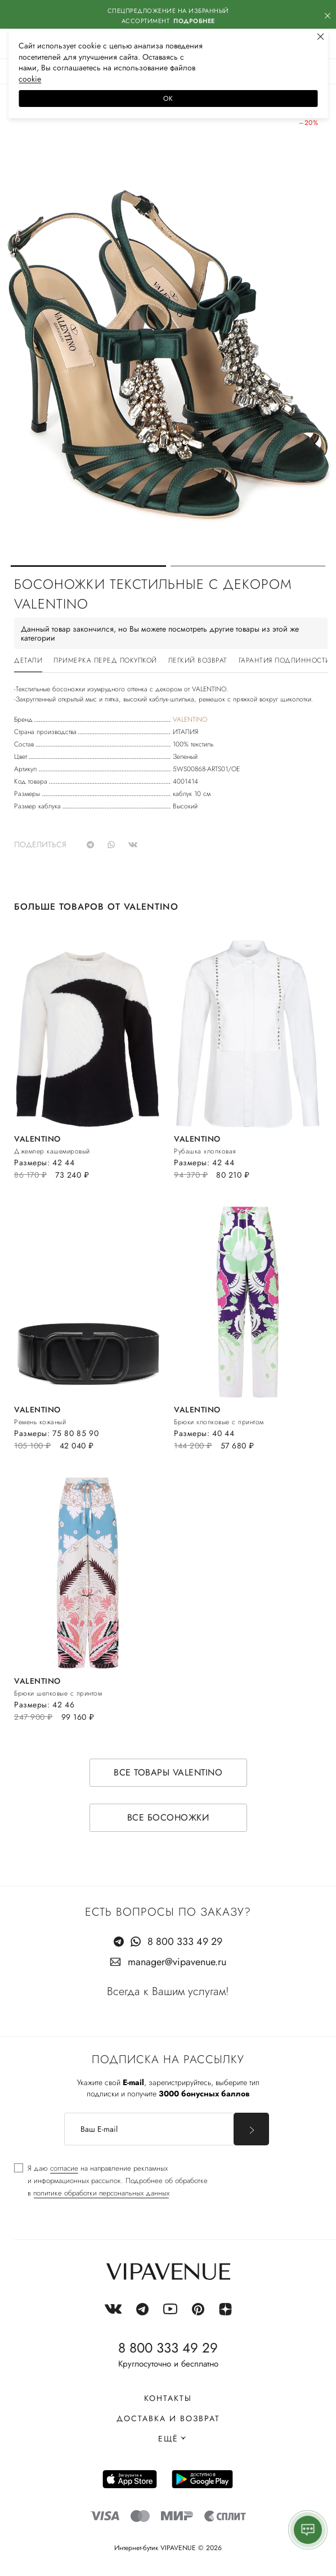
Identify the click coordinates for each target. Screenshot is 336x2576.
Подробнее (194, 20)
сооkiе (30, 78)
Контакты (168, 2398)
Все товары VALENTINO (168, 1772)
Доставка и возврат (168, 2418)
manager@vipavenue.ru (177, 1962)
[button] (88, 566)
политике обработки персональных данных (101, 2193)
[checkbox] (111, 2180)
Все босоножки (168, 1817)
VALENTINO (190, 719)
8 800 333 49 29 (184, 1941)
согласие (64, 2168)
